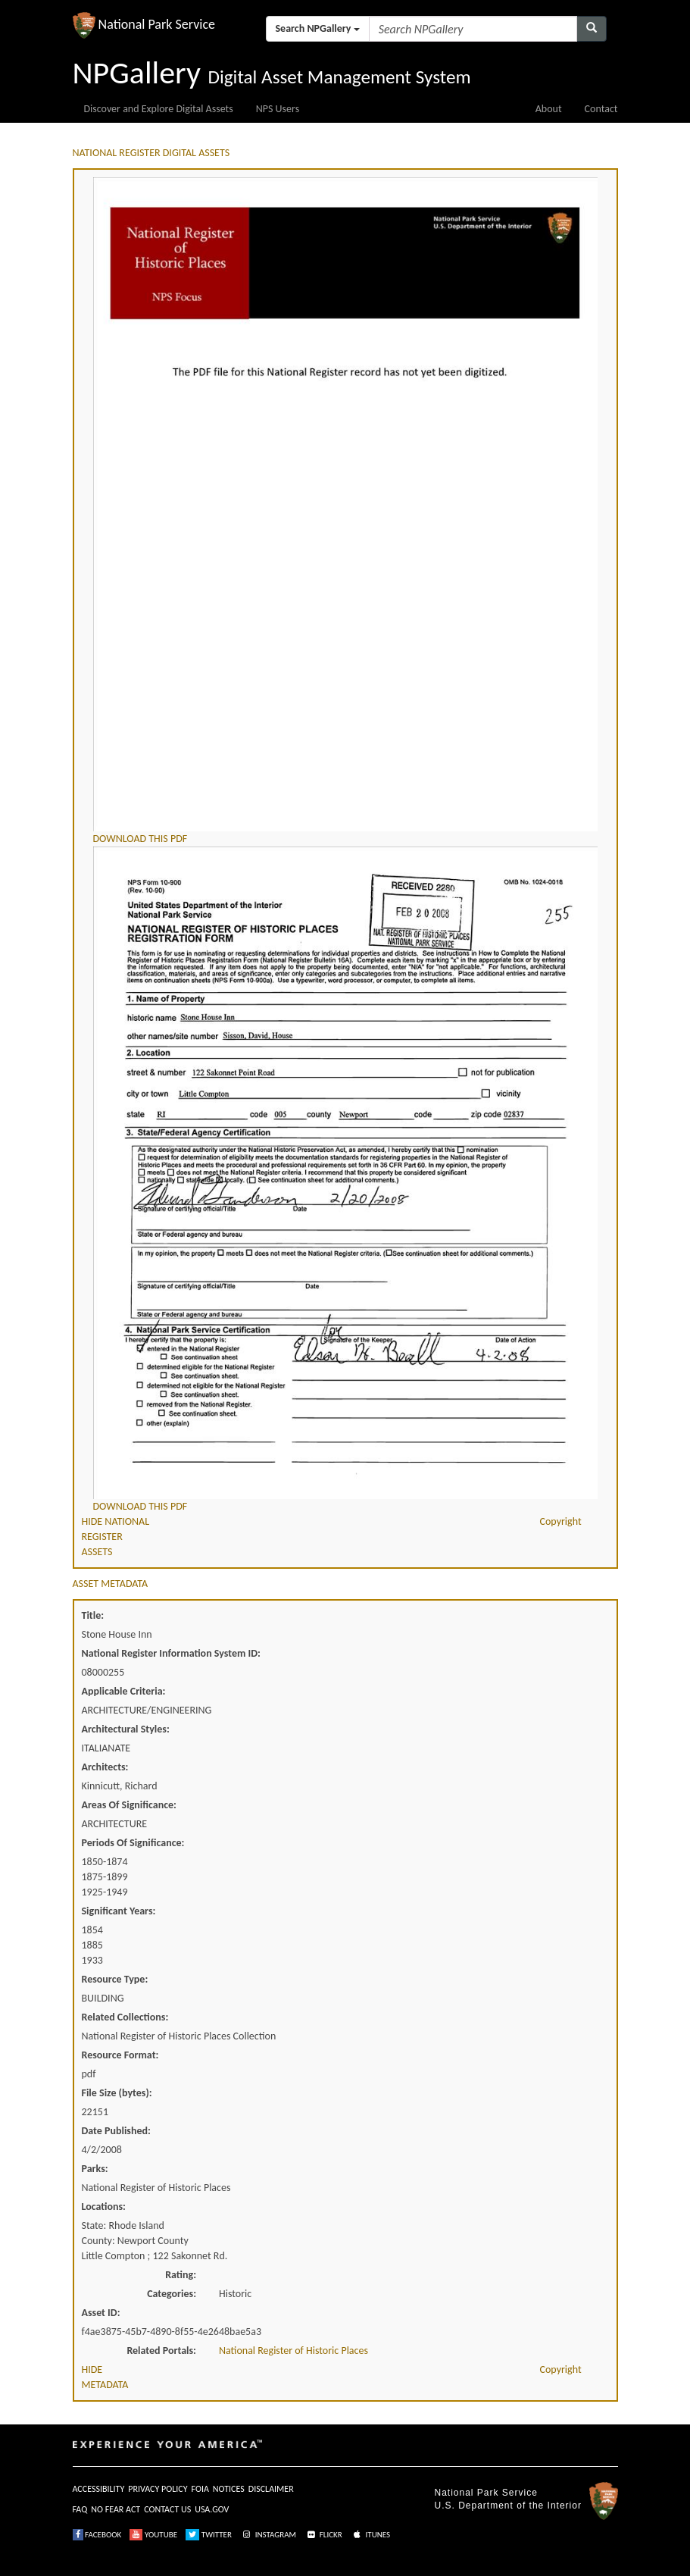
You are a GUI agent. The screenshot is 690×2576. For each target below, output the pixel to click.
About (548, 108)
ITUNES (370, 2535)
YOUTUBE (153, 2535)
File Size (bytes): (117, 2092)
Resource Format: (120, 2055)
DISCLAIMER (271, 2489)
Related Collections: (125, 2017)
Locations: (104, 2206)
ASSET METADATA (110, 1583)
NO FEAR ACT (115, 2509)
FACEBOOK (97, 2535)
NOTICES (229, 2489)
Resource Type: (115, 1979)
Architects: (105, 1767)
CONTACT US (167, 2509)
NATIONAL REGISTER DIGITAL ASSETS (151, 152)
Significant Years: (119, 1911)
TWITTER (209, 2535)
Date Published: (116, 2130)
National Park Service (486, 2492)
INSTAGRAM (268, 2535)
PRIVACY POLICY (157, 2489)
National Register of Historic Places (293, 2350)
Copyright (561, 1521)
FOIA (200, 2489)
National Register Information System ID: (171, 1653)
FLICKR (323, 2535)
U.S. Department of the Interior (508, 2505)
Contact (601, 108)
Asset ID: (101, 2312)
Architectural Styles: (126, 1729)
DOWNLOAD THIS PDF (140, 838)
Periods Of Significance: (133, 1842)
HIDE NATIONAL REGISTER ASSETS (116, 1536)
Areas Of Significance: (129, 1804)
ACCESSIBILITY (99, 2489)
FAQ (80, 2509)
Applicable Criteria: (124, 1691)
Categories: (171, 2293)
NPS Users (277, 108)
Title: (93, 1615)
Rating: (180, 2274)
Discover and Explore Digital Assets (158, 108)
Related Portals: (161, 2350)
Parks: (95, 2168)
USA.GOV (212, 2509)
